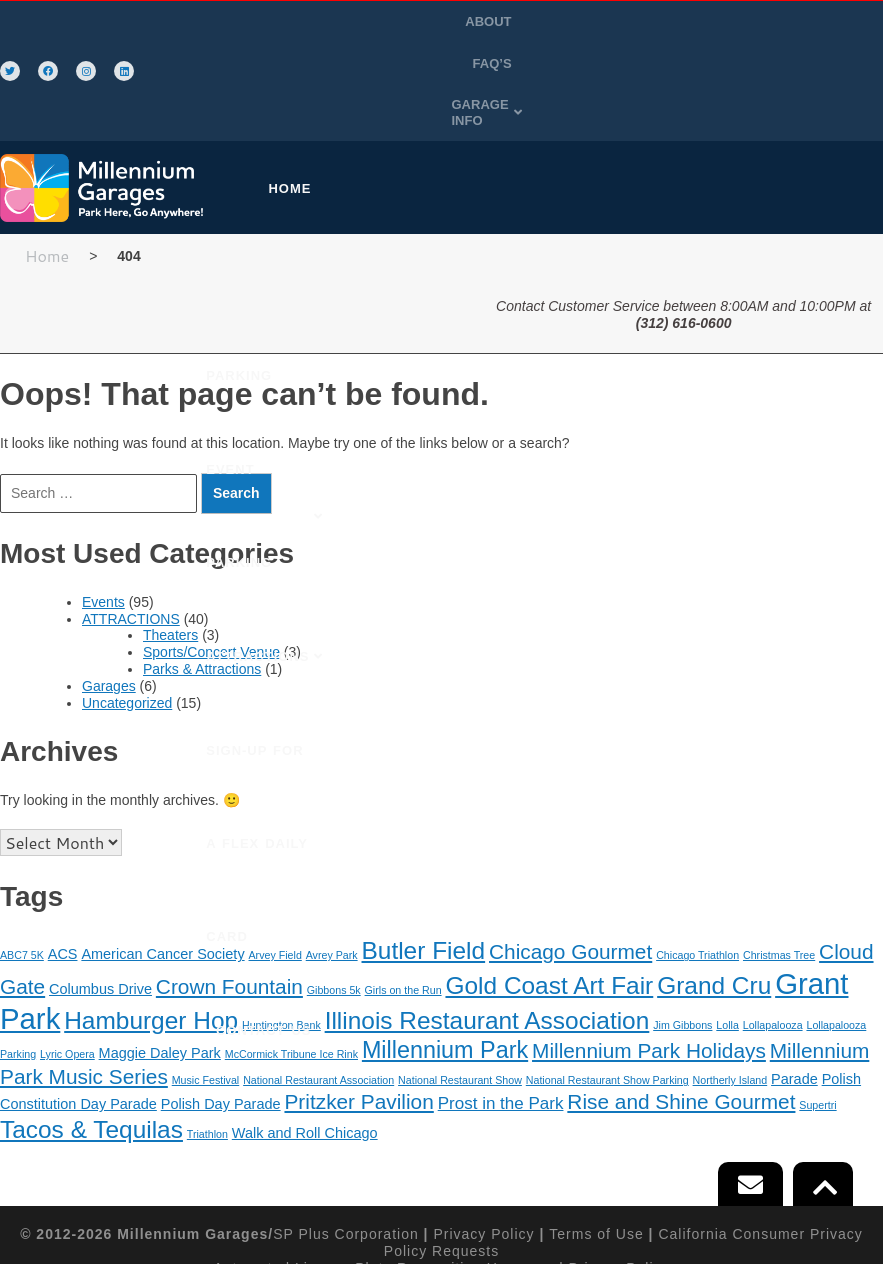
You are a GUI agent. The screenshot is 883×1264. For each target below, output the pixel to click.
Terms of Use (596, 1139)
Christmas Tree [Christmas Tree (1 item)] (779, 860)
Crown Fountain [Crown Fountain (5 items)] (229, 890)
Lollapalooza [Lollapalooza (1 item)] (773, 930)
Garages (109, 591)
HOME (305, 93)
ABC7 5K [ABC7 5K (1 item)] (22, 860)
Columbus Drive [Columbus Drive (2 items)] (100, 893)
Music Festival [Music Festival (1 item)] (206, 985)
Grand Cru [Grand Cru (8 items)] (714, 889)
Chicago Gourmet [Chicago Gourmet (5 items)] (570, 856)
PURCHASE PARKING (434, 93)
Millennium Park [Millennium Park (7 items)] (445, 955)
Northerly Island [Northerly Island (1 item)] (730, 985)
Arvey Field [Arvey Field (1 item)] (275, 860)
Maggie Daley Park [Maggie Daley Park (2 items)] (160, 958)
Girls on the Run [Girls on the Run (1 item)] (403, 894)
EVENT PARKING (597, 93)
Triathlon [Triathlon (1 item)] (207, 1038)
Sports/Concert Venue (211, 557)
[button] (773, 24)
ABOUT (619, 23)
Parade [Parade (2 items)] (794, 984)
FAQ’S (681, 23)
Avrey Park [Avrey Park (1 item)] (332, 860)
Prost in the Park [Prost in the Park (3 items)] (501, 1008)
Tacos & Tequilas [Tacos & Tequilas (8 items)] (91, 1033)
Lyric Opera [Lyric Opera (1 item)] (67, 959)
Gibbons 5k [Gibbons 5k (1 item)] (334, 894)
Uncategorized (127, 607)
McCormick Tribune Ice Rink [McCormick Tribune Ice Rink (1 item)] (291, 959)
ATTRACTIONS (734, 93)
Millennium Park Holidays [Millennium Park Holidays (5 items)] (649, 955)
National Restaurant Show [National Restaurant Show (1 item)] (460, 985)
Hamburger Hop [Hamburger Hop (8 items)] (151, 925)
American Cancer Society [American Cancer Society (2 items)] (162, 859)
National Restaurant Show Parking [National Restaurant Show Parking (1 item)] (607, 985)
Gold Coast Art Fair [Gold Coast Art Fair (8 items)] (549, 889)
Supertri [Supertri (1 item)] (817, 1010)
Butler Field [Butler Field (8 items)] (424, 855)
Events (103, 507)
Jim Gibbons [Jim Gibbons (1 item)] (682, 930)
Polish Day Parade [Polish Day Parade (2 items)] (221, 1009)
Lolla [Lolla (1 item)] (727, 930)
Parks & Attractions (202, 574)
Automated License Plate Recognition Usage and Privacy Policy (441, 1172)
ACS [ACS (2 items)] (63, 859)
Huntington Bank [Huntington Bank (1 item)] (281, 930)
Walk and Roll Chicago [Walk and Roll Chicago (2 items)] (305, 1037)
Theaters (170, 540)
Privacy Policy (483, 1139)
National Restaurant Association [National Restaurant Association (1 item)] (318, 985)
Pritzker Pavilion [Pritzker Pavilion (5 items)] (358, 1006)
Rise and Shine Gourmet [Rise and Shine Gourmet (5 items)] (681, 1006)
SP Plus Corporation (346, 1139)
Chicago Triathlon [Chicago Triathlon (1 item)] (697, 860)
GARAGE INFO (773, 23)
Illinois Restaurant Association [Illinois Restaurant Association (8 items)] (487, 925)
